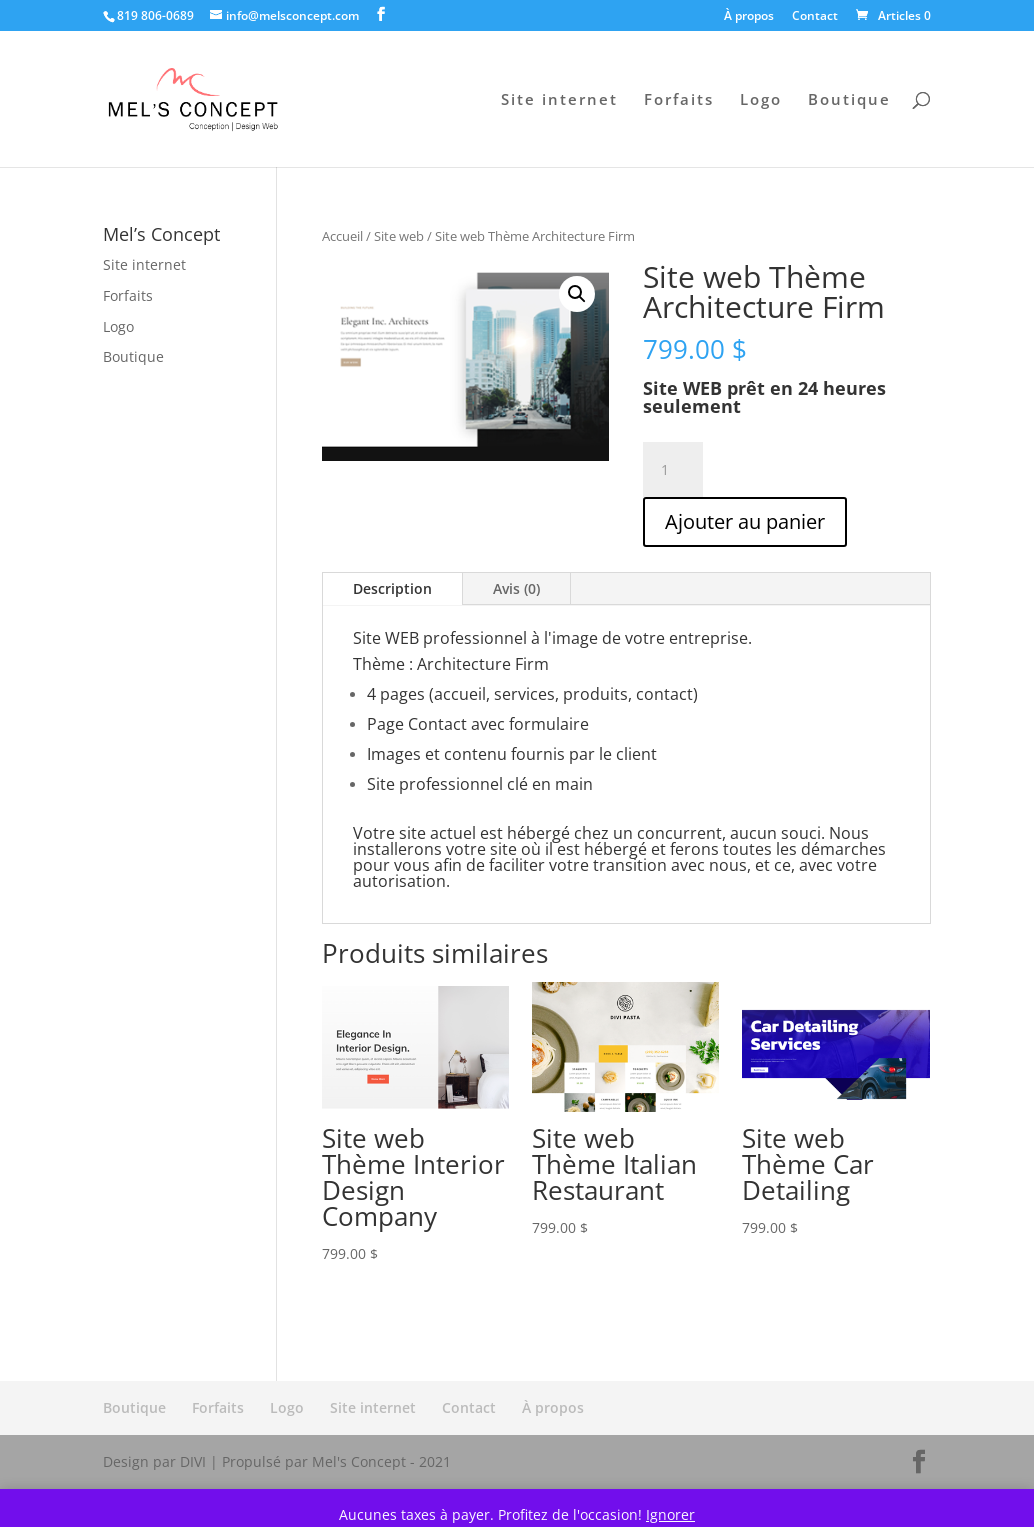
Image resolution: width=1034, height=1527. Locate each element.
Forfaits (679, 100)
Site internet (559, 100)
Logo (761, 100)
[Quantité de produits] (673, 470)
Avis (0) (516, 588)
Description (392, 588)
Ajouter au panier (745, 521)
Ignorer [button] (670, 1514)
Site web (399, 236)
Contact (815, 17)
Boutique (849, 100)
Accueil (342, 236)
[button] (577, 294)
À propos (749, 17)
